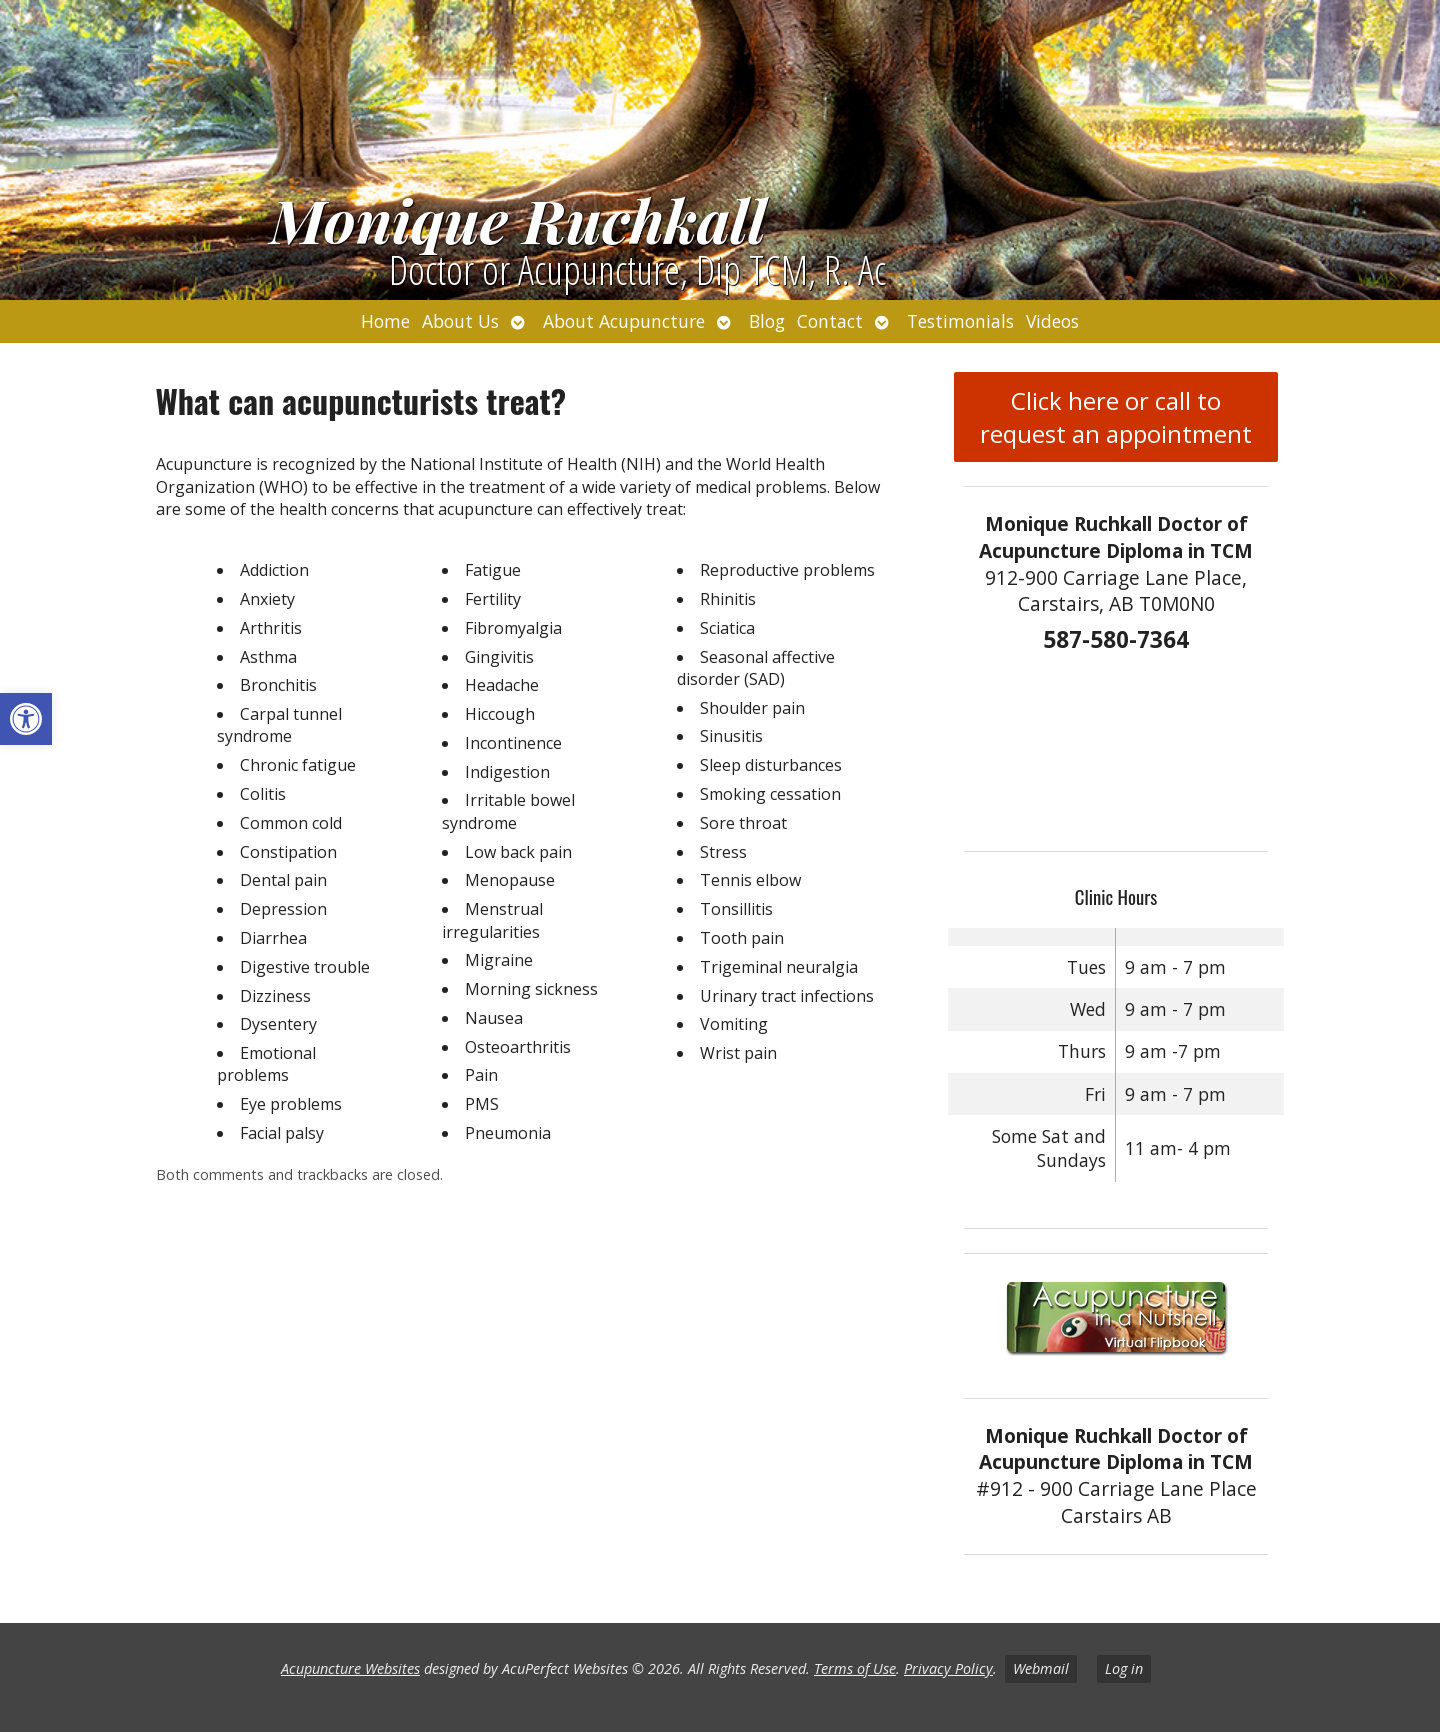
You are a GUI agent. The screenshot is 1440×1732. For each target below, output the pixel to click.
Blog (767, 321)
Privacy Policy (948, 1668)
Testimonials (960, 321)
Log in (1124, 1668)
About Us (460, 321)
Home (385, 321)
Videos (1052, 321)
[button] (26, 719)
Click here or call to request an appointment (1116, 417)
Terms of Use (855, 1668)
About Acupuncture (624, 321)
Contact (830, 321)
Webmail (1041, 1668)
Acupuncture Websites (350, 1668)
